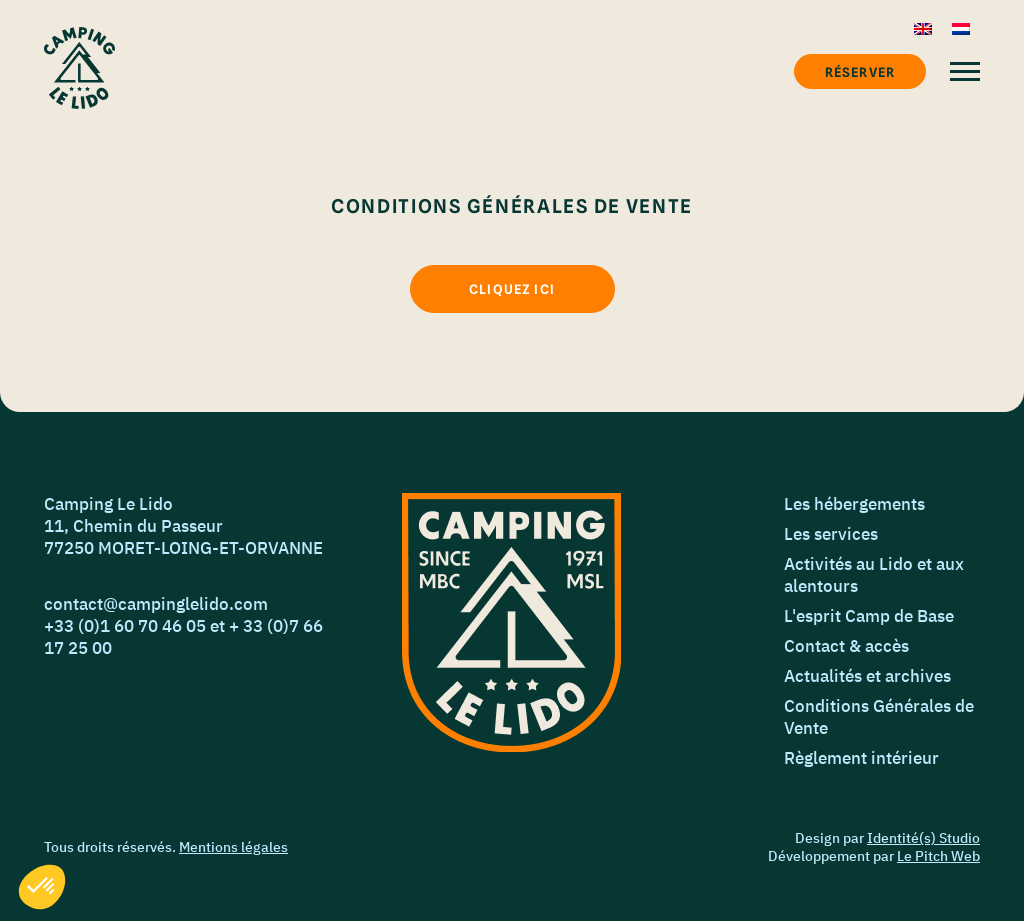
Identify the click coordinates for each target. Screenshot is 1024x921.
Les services (831, 534)
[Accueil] (79, 68)
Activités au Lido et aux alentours (874, 575)
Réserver (860, 72)
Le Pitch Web (938, 856)
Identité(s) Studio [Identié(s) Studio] (923, 838)
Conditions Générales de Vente (879, 717)
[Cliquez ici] (512, 289)
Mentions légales (233, 847)
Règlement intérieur (861, 758)
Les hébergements (854, 504)
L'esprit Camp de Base (869, 616)
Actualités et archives (867, 676)
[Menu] (965, 71)
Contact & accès (846, 646)
